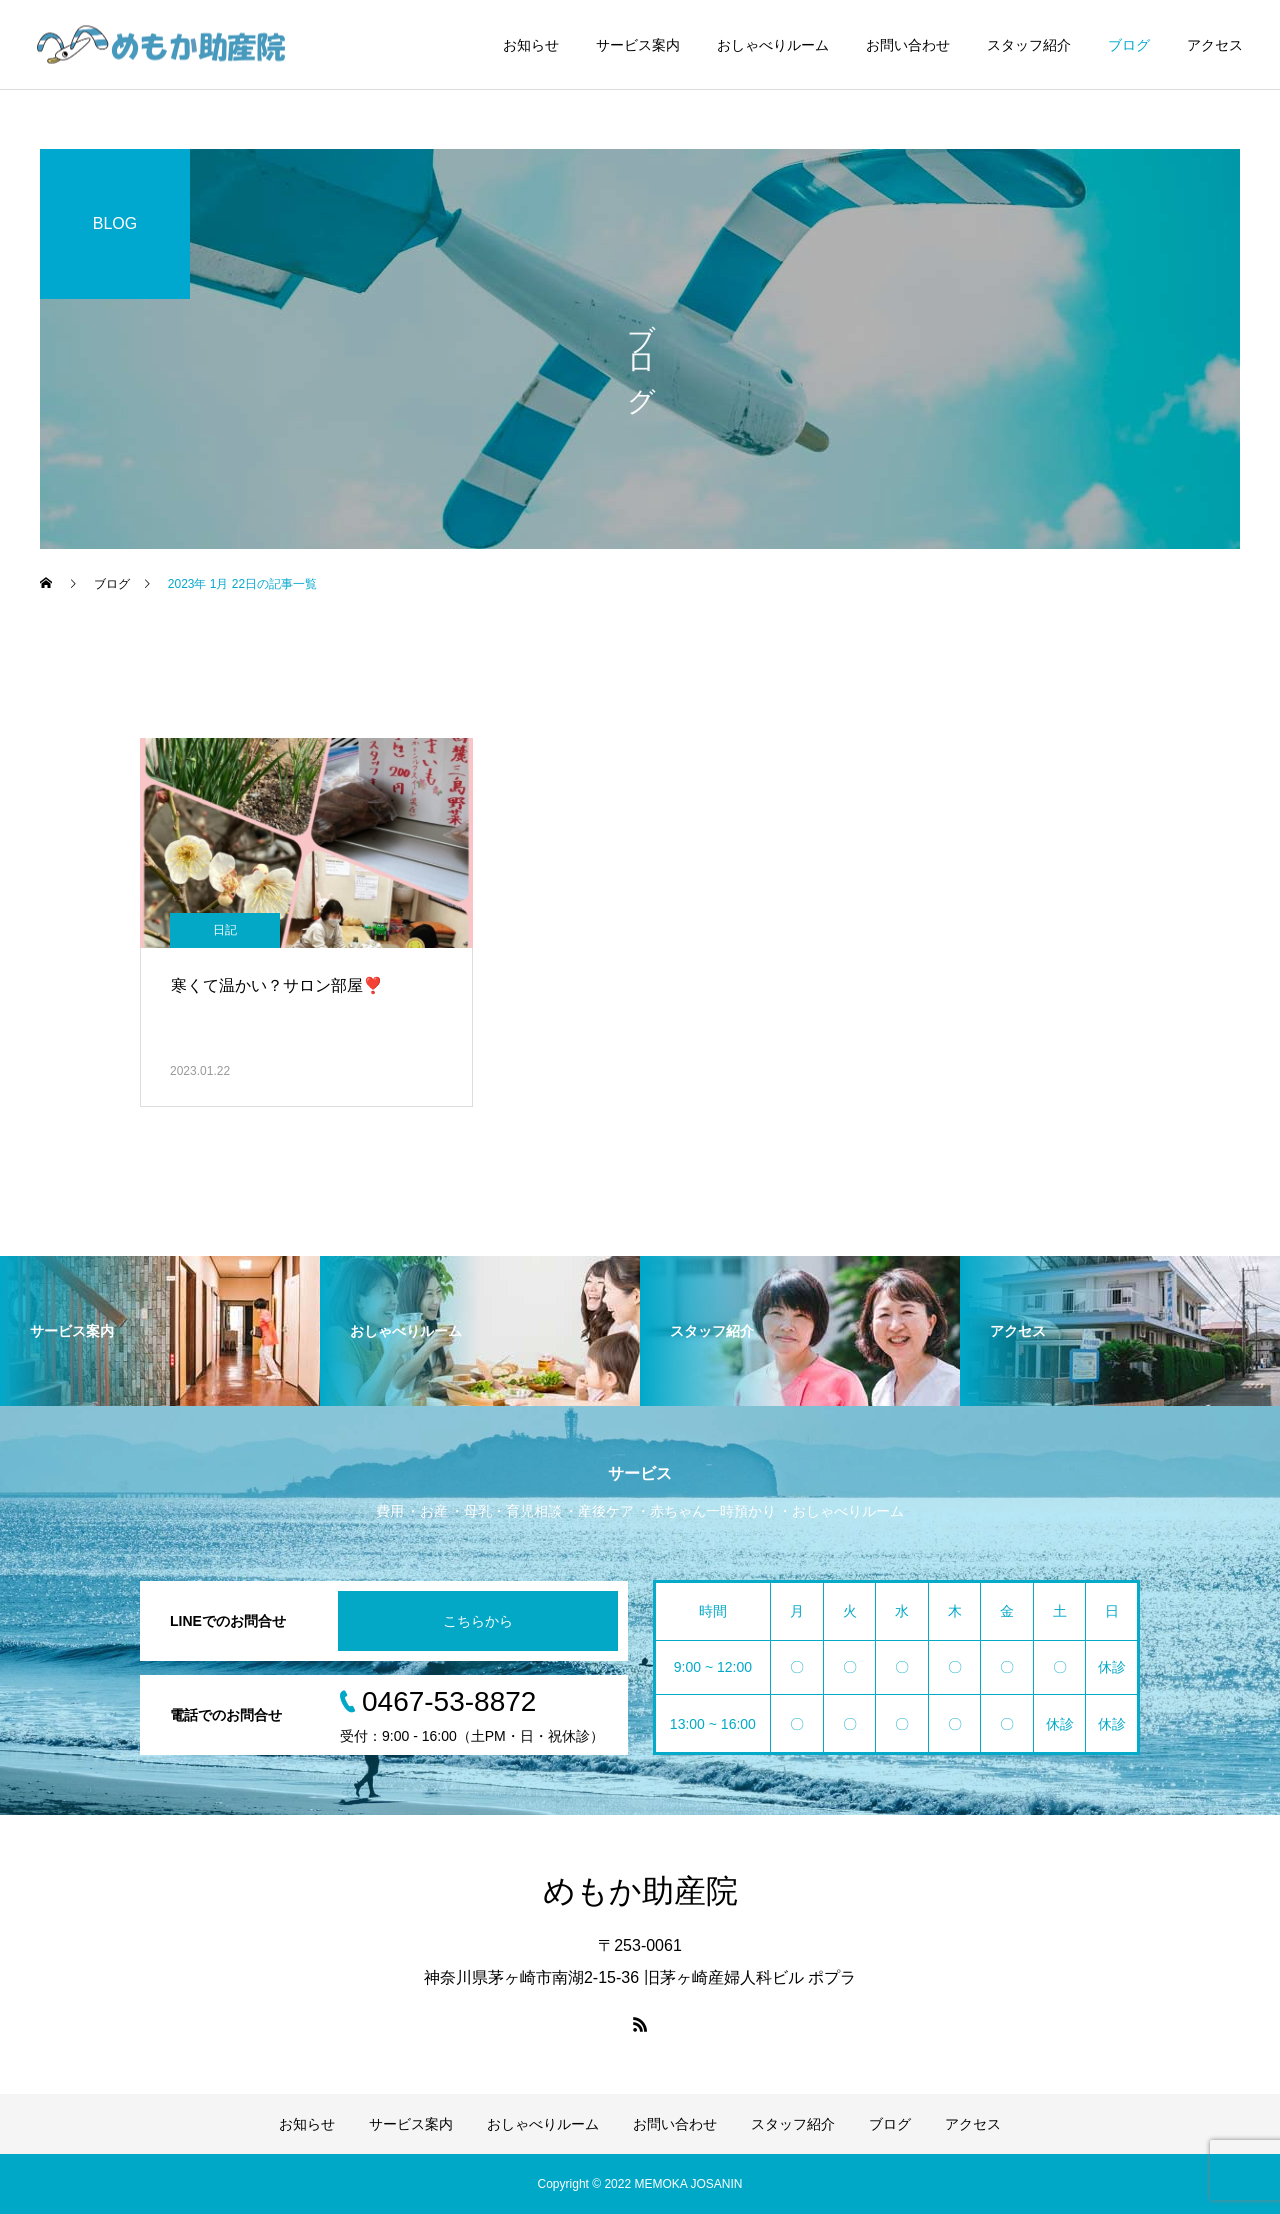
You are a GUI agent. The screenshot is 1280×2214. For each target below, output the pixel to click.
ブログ (1129, 45)
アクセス (1215, 45)
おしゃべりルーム (773, 45)
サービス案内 (638, 45)
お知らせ (531, 45)
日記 (225, 930)
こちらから (478, 1621)
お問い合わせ (908, 45)
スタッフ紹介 (1029, 45)
